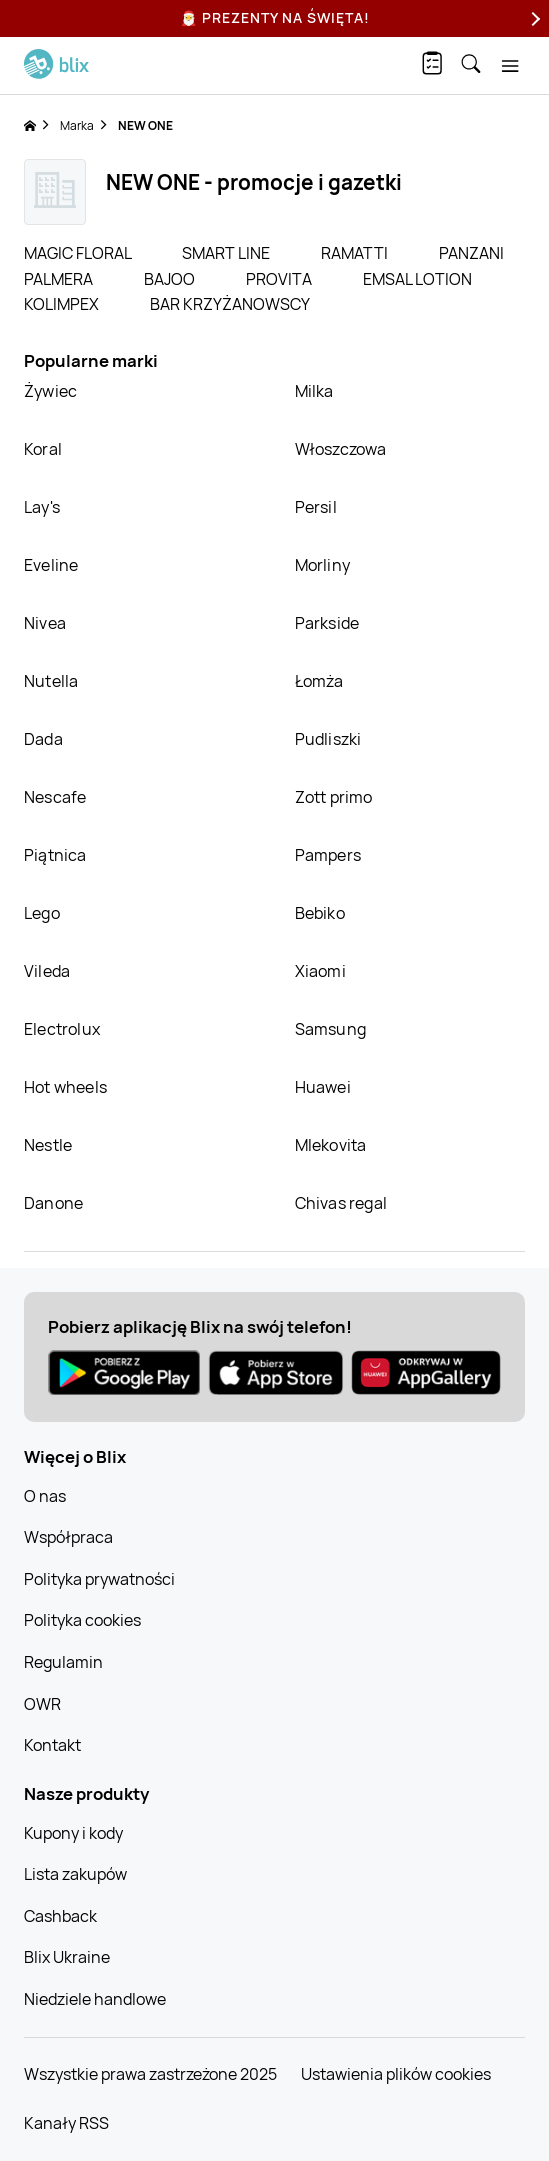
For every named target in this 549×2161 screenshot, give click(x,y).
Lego (42, 913)
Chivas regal (341, 1203)
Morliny (322, 565)
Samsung (330, 1029)
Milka (314, 391)
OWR (42, 1704)
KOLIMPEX (63, 304)
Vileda (47, 971)
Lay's (42, 507)
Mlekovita (331, 1145)
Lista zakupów (75, 1874)
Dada (43, 739)
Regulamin (63, 1662)
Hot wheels (65, 1087)
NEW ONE (145, 125)
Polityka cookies (82, 1620)
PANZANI (471, 253)
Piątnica (55, 855)
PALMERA (60, 279)
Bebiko (320, 913)
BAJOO (171, 279)
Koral (43, 449)
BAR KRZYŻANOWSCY (230, 304)
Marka (77, 125)
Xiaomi (320, 971)
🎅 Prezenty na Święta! (275, 17)
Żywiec (50, 391)
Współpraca (68, 1537)
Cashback (60, 1916)
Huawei (323, 1087)
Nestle (48, 1145)
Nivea (45, 623)
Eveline (51, 565)
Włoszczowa (341, 449)
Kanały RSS (66, 2123)
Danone (53, 1203)
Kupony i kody (73, 1833)
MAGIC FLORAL (79, 253)
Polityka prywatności (99, 1579)
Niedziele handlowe (95, 1999)
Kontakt (52, 1745)
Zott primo (334, 797)
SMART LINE (227, 253)
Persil (316, 507)
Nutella (51, 681)
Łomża (319, 681)
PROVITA (280, 279)
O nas (45, 1496)
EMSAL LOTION (417, 279)
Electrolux (62, 1029)
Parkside (327, 623)
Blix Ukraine (67, 1957)
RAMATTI (356, 253)
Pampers (328, 855)
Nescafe (55, 797)
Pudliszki (328, 739)
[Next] (533, 18)
